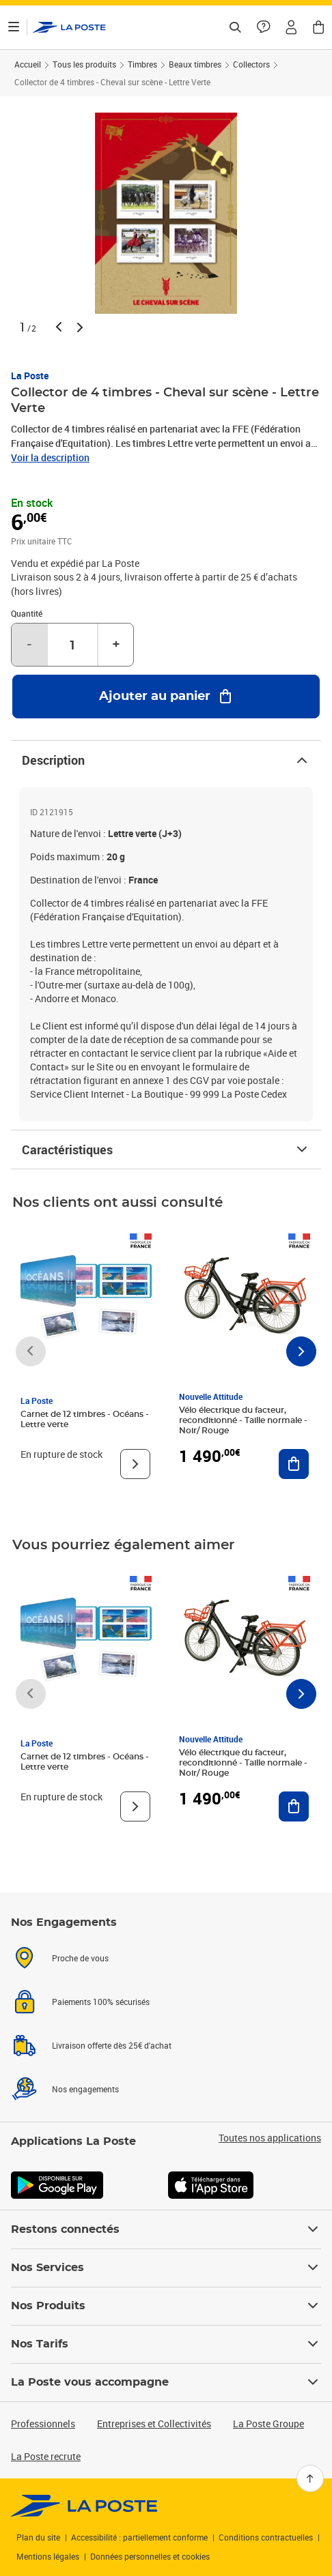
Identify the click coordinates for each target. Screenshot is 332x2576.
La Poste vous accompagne (166, 2382)
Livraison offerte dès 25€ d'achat (111, 2045)
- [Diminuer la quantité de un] (29, 645)
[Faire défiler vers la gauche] (30, 1351)
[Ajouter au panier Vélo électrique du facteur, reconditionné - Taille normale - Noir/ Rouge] (293, 1464)
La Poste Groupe (268, 2423)
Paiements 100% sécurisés (101, 2001)
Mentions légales (47, 2556)
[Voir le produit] (135, 1464)
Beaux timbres (195, 64)
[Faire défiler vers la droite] (301, 1351)
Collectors (251, 64)
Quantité (26, 613)
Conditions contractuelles (266, 2537)
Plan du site (38, 2537)
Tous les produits (84, 64)
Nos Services (166, 2267)
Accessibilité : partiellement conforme (139, 2537)
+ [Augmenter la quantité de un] (116, 645)
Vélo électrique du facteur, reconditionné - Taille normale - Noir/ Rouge (243, 1420)
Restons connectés (166, 2229)
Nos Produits (166, 2306)
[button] (291, 27)
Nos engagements (85, 2088)
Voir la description (50, 457)
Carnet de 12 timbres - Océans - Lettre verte (84, 1419)
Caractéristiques (166, 1149)
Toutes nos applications (270, 2138)
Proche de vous (80, 1957)
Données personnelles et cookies (150, 2556)
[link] (84, 2506)
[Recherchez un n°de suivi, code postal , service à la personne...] (235, 27)
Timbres (142, 64)
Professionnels (43, 2423)
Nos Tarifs (166, 2344)
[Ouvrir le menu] (13, 27)
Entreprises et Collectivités (154, 2423)
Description (166, 760)
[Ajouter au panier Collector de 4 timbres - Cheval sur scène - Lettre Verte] (166, 696)
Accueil (27, 64)
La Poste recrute (46, 2456)
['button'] (69, 27)
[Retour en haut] (310, 2478)
